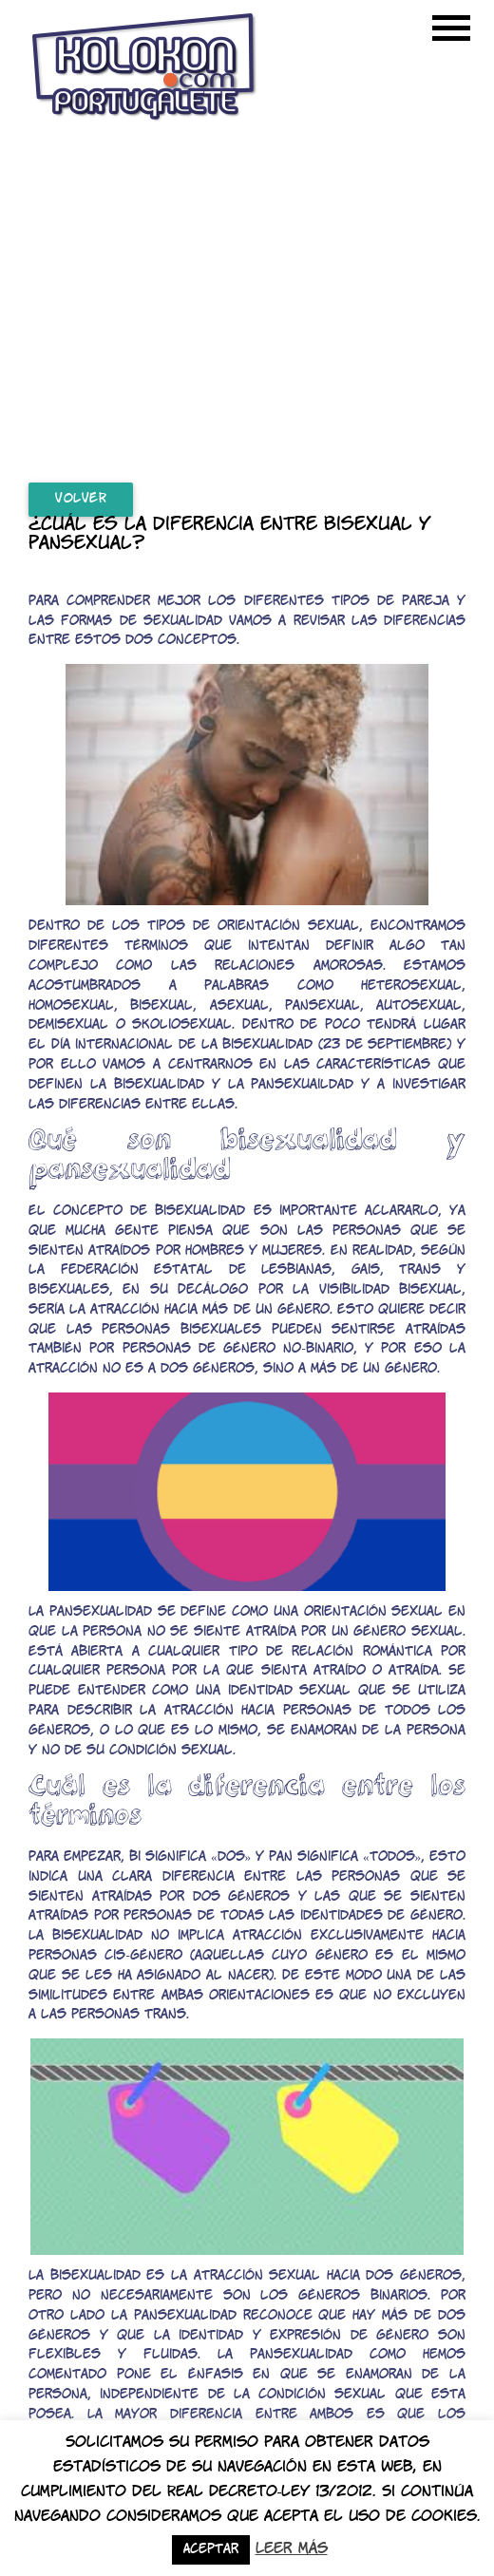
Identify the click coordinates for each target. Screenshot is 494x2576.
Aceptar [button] (210, 2550)
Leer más (292, 2549)
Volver (80, 499)
